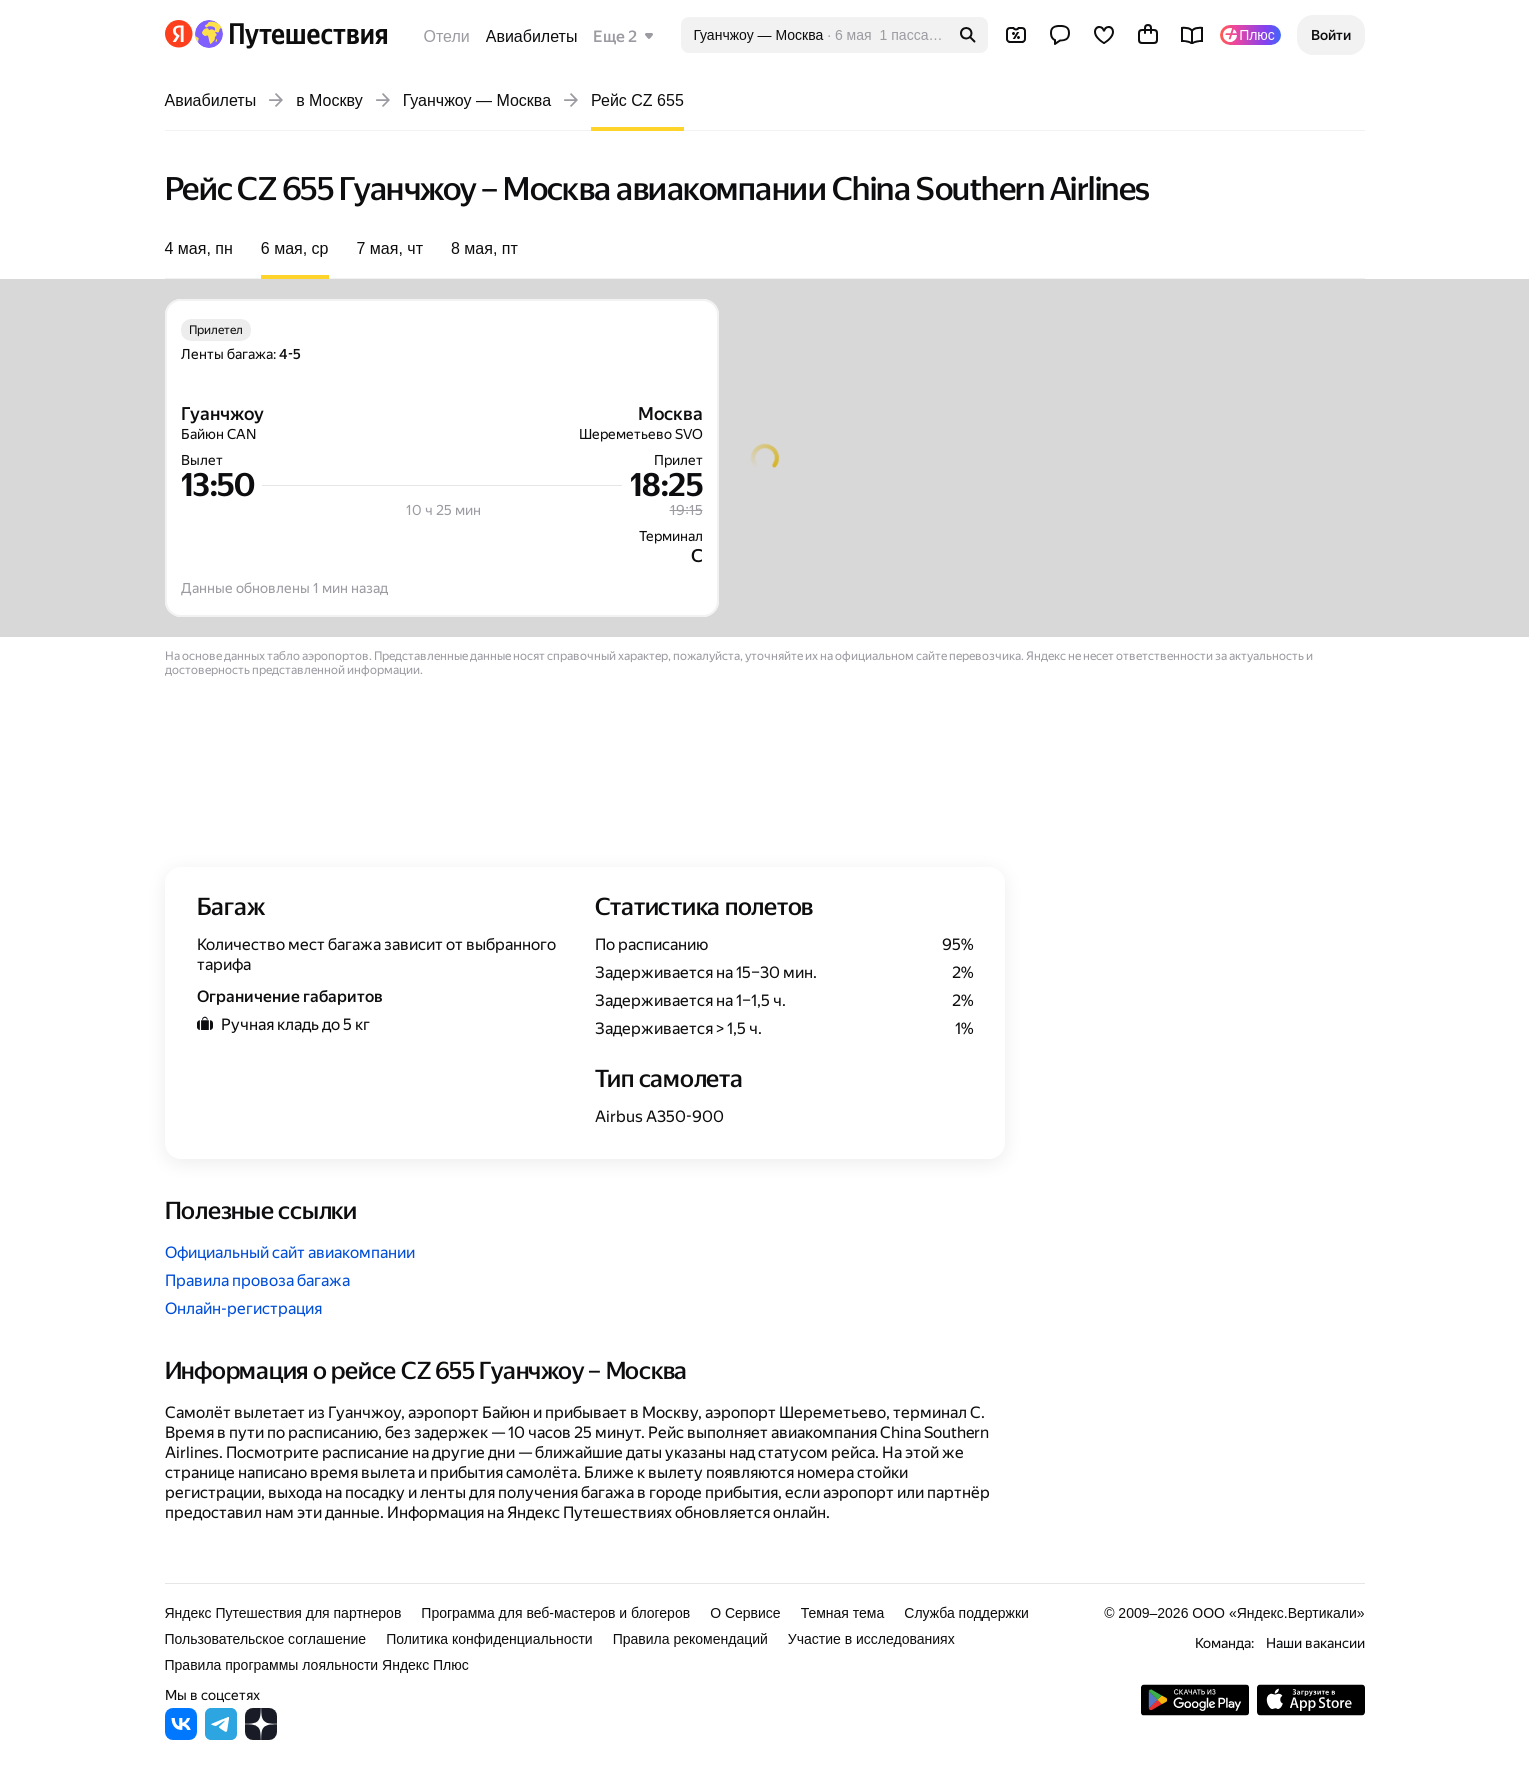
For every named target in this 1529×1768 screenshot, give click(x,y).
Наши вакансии (1315, 1643)
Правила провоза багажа (257, 1280)
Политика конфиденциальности (489, 1639)
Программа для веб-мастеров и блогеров (555, 1613)
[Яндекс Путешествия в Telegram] (221, 1734)
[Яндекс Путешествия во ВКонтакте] (181, 1734)
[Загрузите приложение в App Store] (1311, 1710)
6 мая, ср (295, 248)
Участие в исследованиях (871, 1639)
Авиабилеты (532, 36)
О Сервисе (745, 1613)
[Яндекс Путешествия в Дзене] (261, 1734)
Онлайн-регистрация (243, 1308)
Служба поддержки (966, 1613)
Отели (447, 36)
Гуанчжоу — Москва (477, 100)
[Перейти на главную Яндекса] (179, 34)
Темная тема (843, 1613)
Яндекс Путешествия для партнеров (283, 1613)
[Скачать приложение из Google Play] (1195, 1710)
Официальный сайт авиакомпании (290, 1252)
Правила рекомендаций (690, 1639)
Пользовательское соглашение (266, 1639)
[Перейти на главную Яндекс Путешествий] (290, 34)
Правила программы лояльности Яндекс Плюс (317, 1665)
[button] (1331, 35)
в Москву (329, 100)
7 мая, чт (390, 248)
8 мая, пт (484, 248)
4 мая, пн (199, 248)
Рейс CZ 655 (637, 100)
